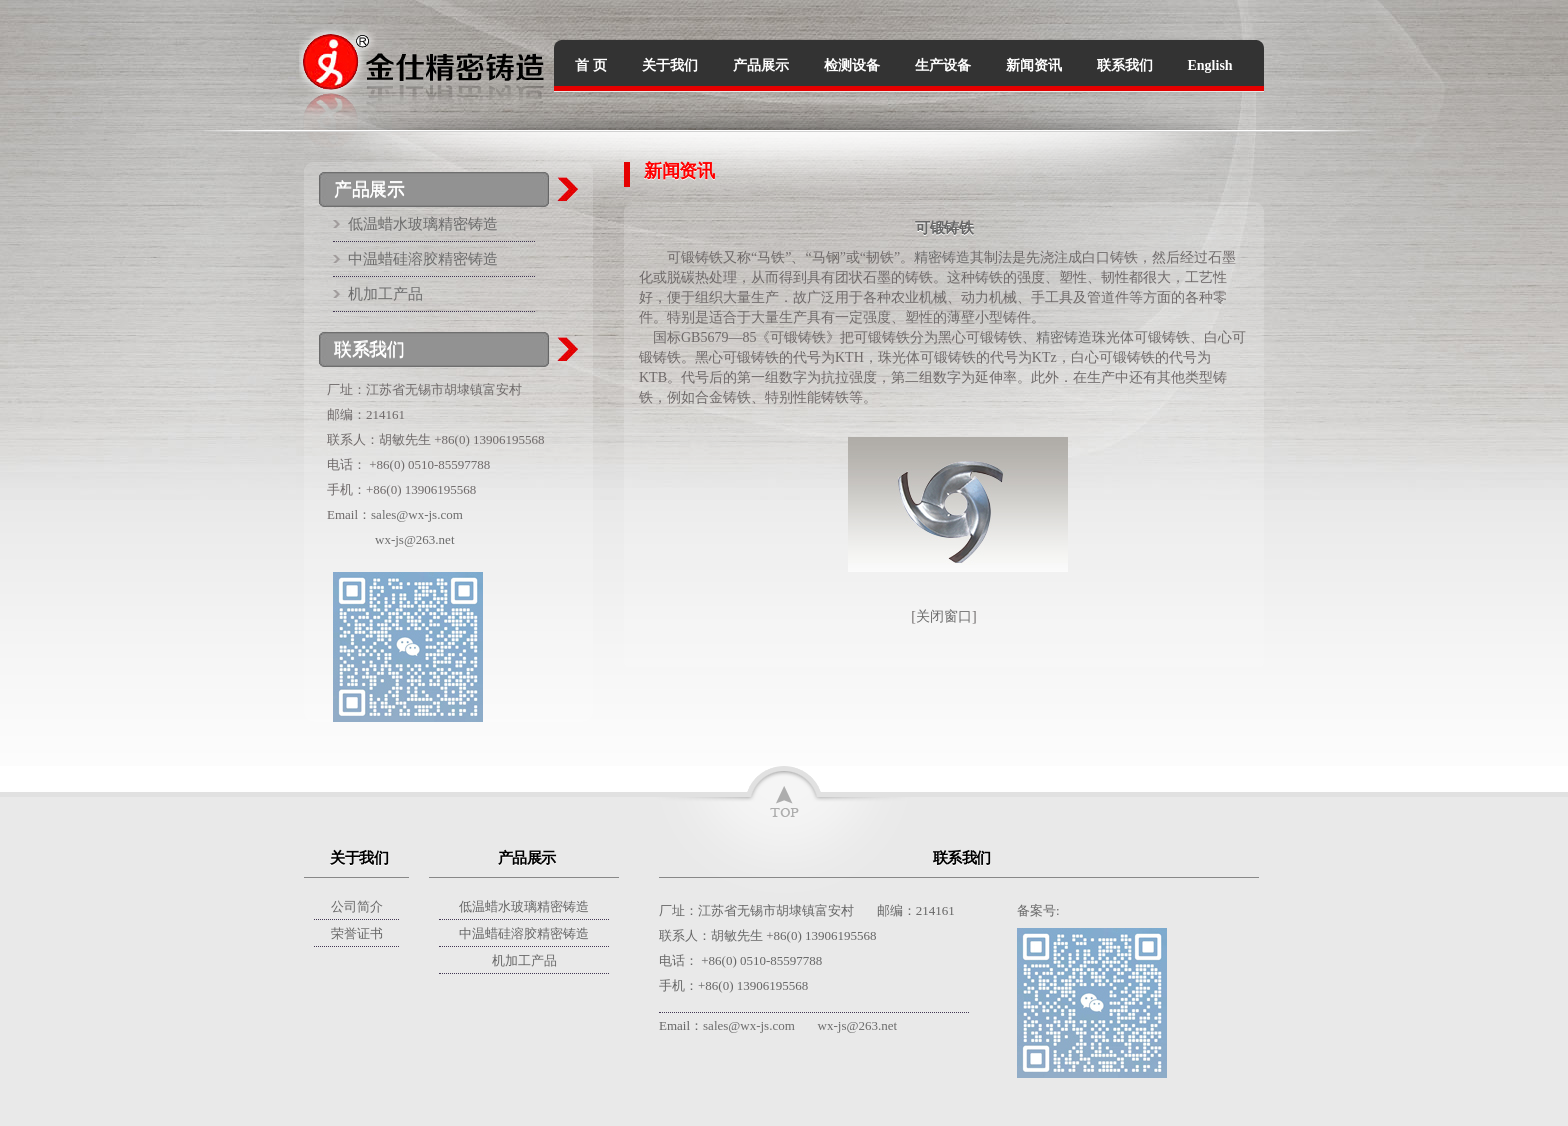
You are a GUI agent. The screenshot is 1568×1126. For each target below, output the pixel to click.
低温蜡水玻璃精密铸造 (423, 224)
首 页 (591, 65)
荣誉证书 (357, 933)
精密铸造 (942, 257)
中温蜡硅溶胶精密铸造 (423, 259)
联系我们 (1125, 65)
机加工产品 (385, 294)
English (1210, 65)
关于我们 (670, 65)
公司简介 (357, 906)
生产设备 (943, 65)
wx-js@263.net (415, 539)
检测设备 (852, 65)
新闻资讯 (1034, 65)
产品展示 (761, 65)
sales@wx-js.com (417, 514)
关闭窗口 (944, 616)
